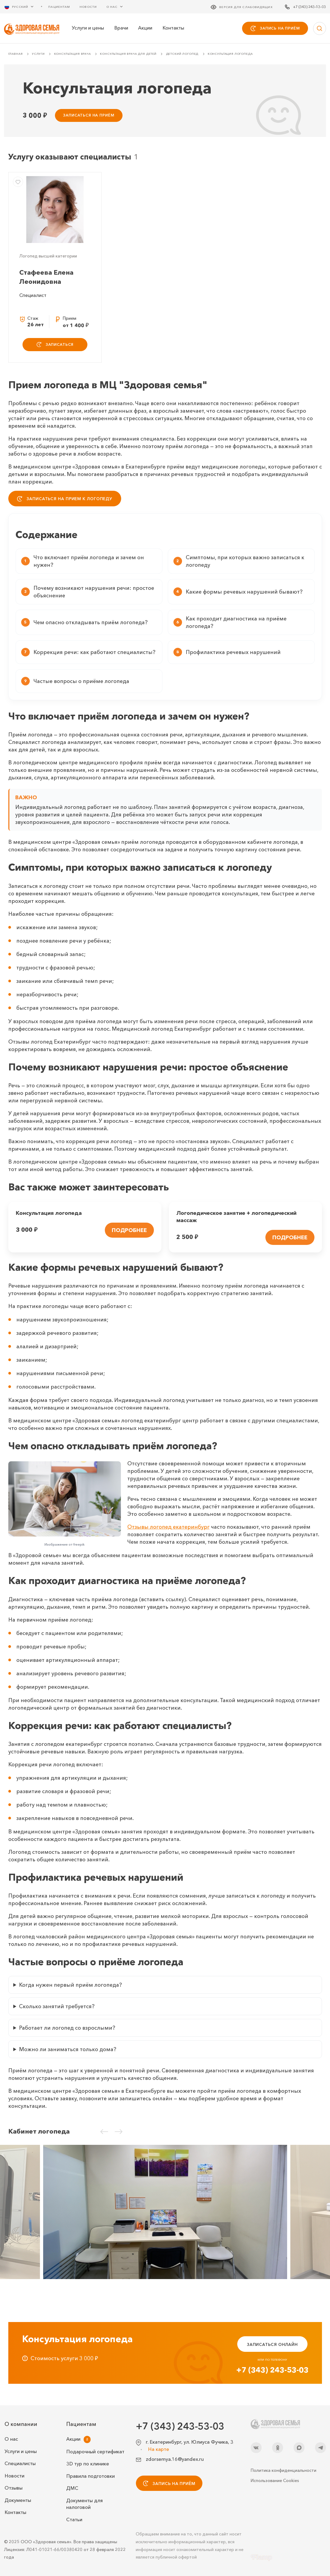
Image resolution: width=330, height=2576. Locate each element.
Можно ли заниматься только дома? (67, 2049)
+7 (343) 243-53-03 (272, 2369)
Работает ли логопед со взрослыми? (67, 2028)
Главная (15, 54)
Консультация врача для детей (128, 54)
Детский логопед (182, 54)
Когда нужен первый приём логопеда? (70, 1985)
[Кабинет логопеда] (165, 2212)
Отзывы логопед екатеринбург (168, 1527)
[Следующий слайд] (118, 2131)
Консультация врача (72, 54)
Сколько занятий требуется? (57, 2006)
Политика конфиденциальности (283, 2470)
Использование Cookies (275, 2480)
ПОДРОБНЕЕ (129, 1230)
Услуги (38, 54)
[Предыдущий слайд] (104, 2131)
